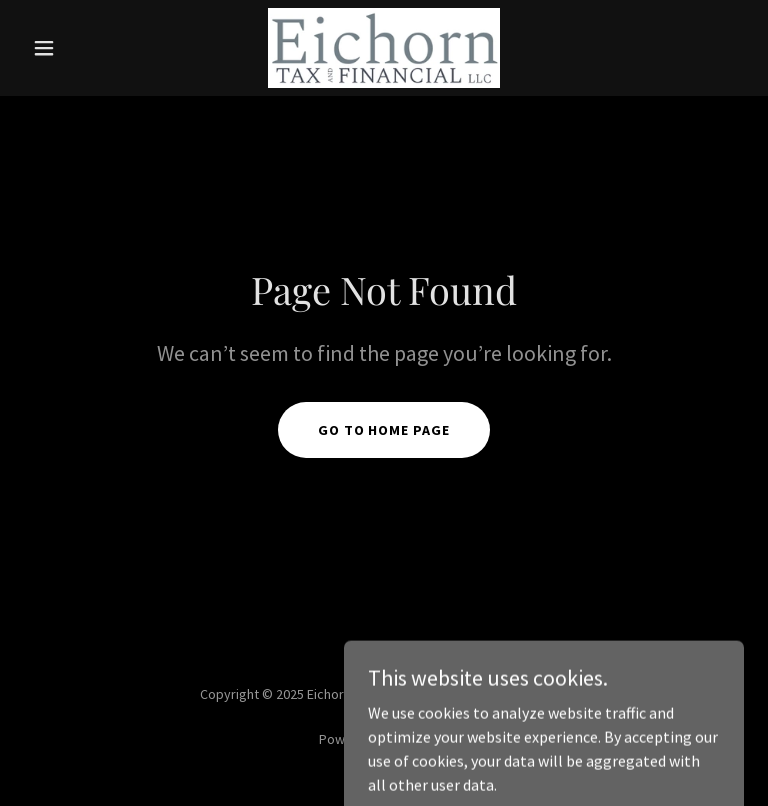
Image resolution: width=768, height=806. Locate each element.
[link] (383, 48)
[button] (78, 48)
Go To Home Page (384, 430)
